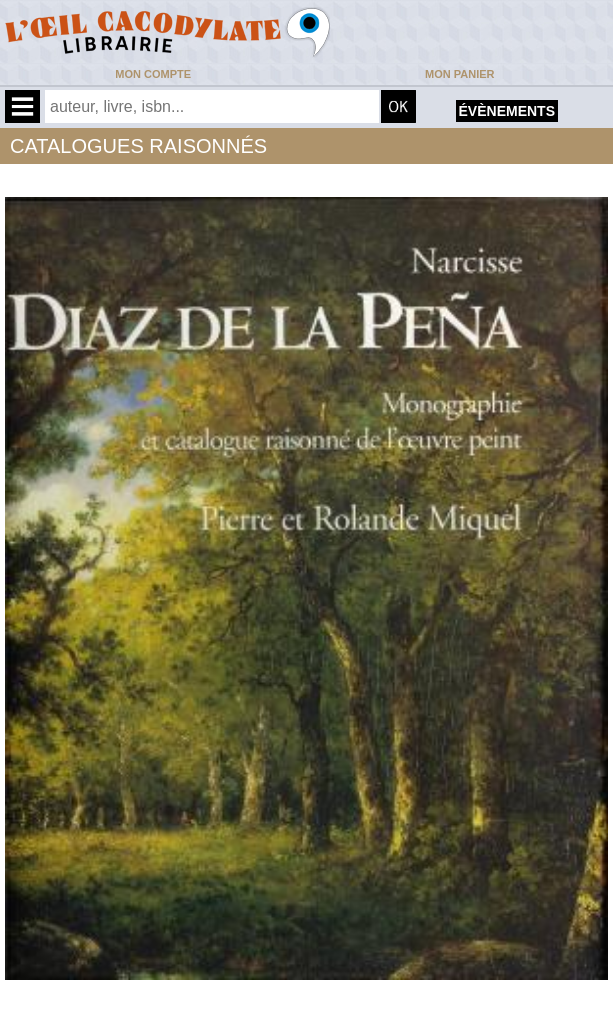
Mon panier (459, 74)
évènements (507, 111)
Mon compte (153, 74)
